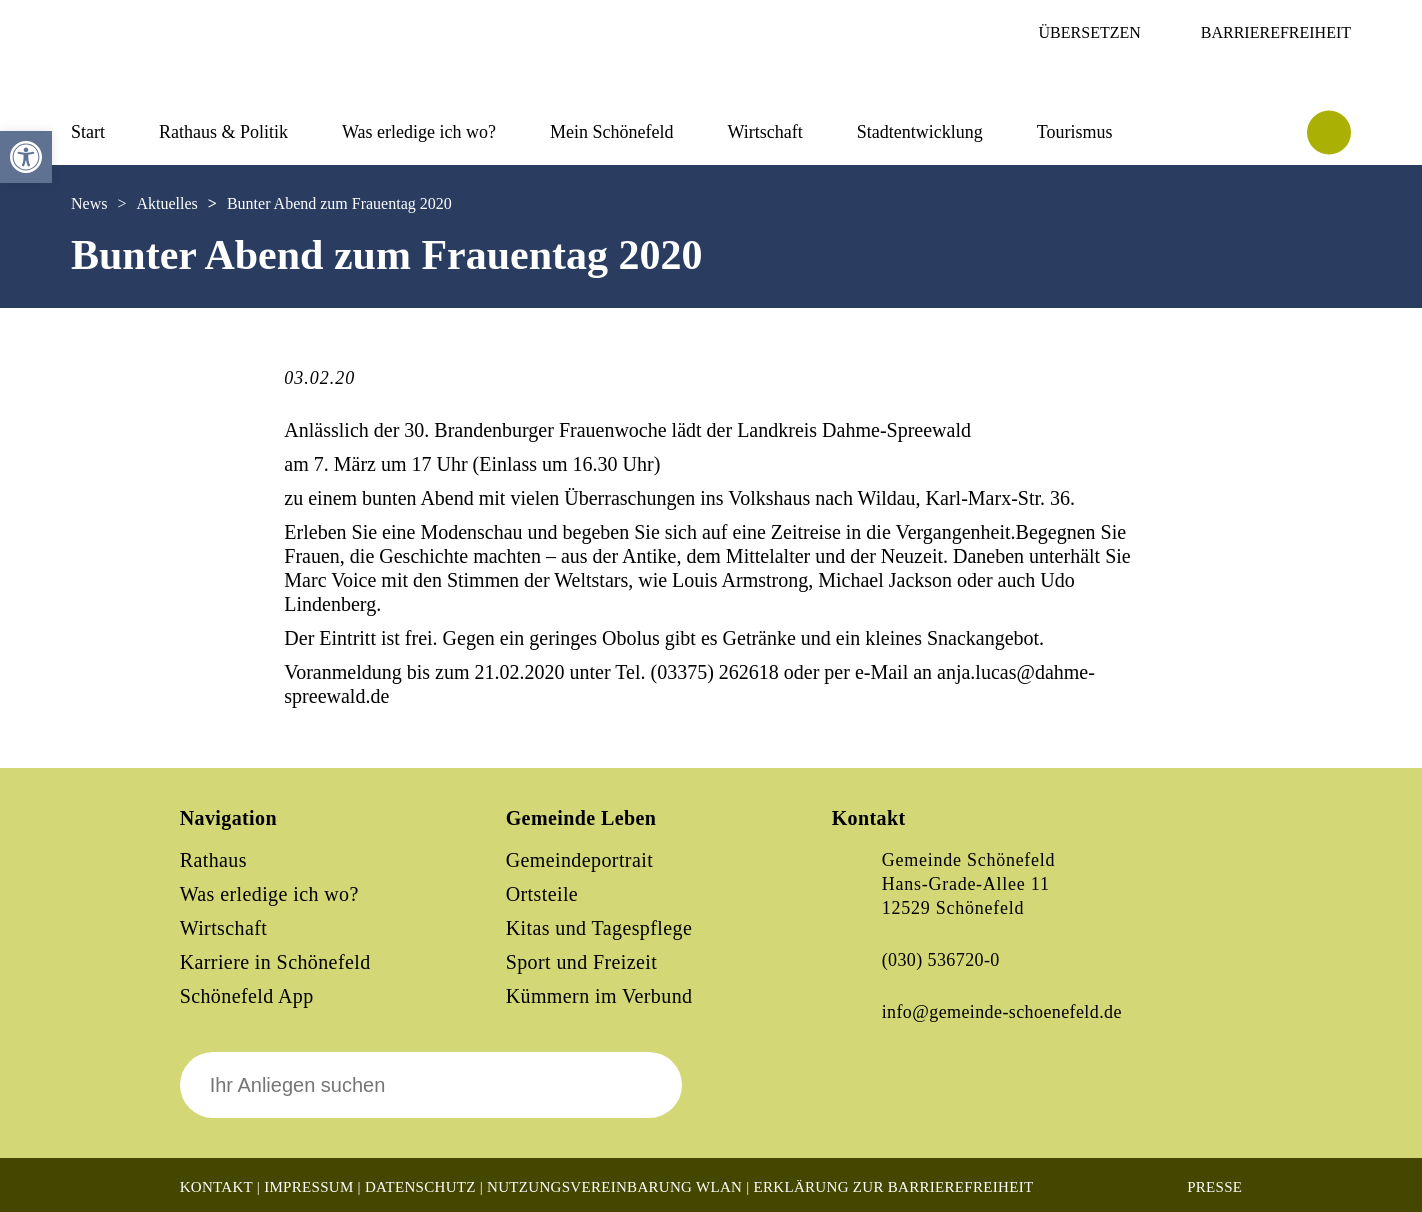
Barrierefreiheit (1276, 32)
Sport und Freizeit (582, 962)
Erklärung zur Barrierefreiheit (894, 1187)
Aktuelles (166, 203)
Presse (1214, 1187)
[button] (26, 157)
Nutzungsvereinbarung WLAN (614, 1187)
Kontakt (216, 1187)
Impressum (308, 1187)
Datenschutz (420, 1187)
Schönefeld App (247, 996)
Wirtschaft (764, 132)
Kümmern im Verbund (599, 996)
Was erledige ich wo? (419, 132)
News (89, 203)
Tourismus (1075, 132)
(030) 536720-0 (941, 960)
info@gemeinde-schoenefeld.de (1002, 1012)
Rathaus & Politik (223, 132)
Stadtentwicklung (920, 132)
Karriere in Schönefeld (275, 962)
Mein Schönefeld (611, 132)
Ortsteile (542, 894)
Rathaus (213, 860)
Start (88, 132)
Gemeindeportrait (579, 860)
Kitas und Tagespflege (599, 928)
